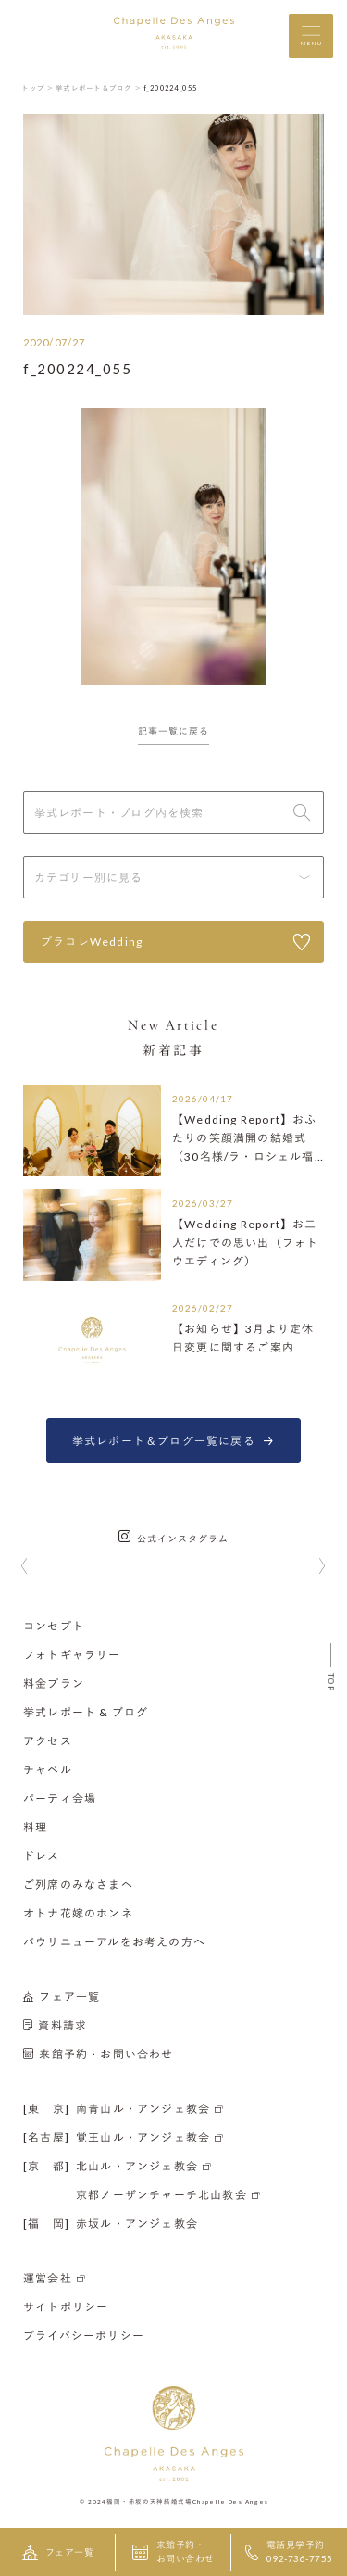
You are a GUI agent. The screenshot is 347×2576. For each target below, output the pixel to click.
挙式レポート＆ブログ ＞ (99, 88)
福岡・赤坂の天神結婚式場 (149, 2501)
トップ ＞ (37, 88)
